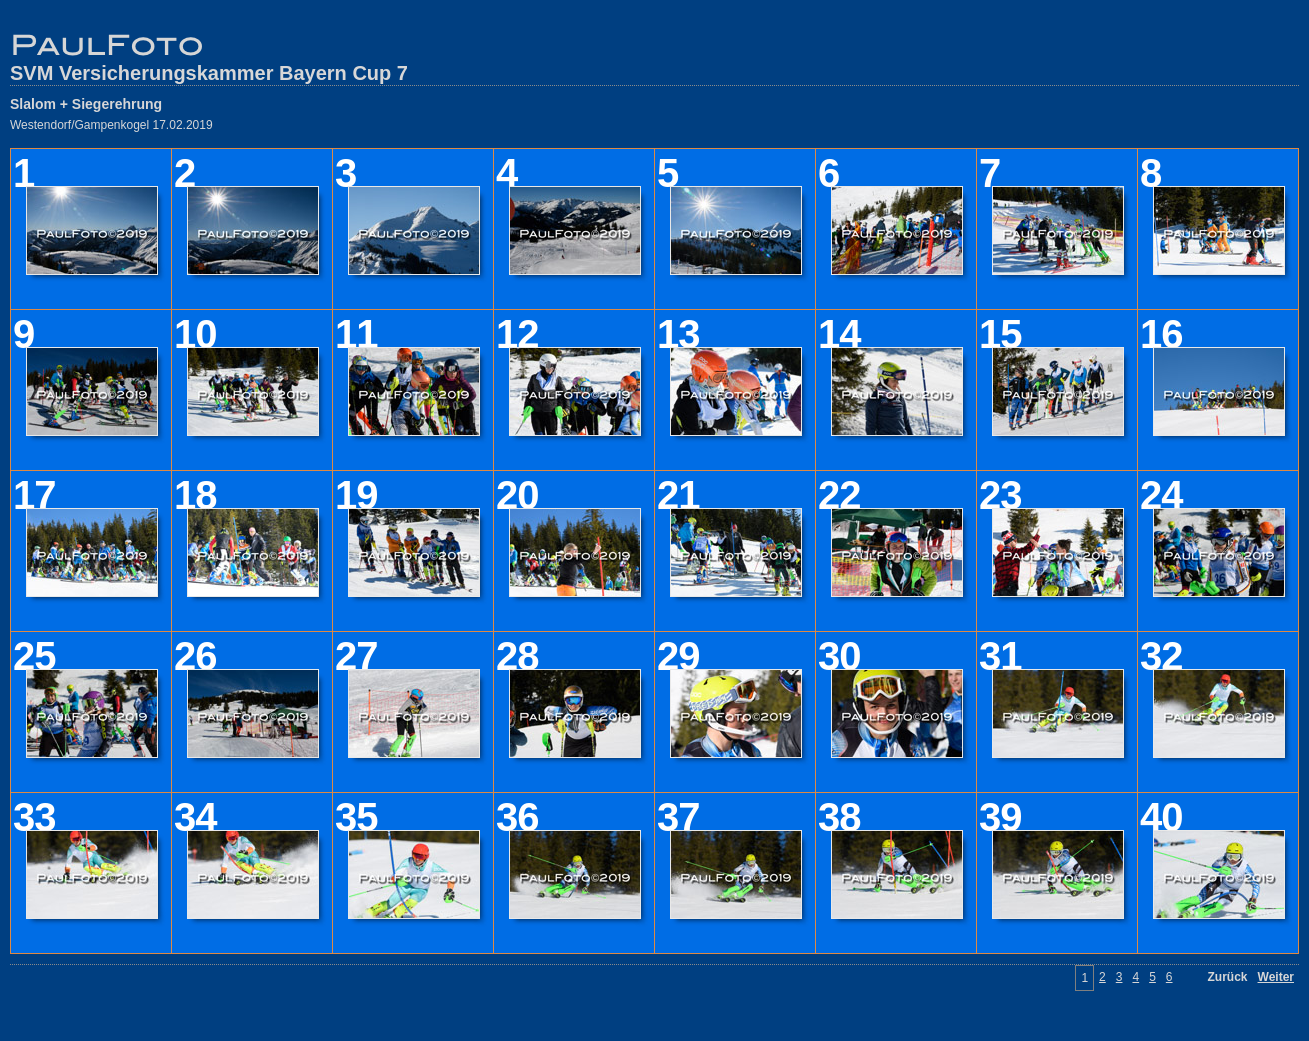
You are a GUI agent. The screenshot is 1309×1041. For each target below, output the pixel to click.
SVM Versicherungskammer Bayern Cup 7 (209, 73)
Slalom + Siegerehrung (86, 104)
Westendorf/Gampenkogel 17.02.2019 (111, 125)
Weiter (1276, 977)
